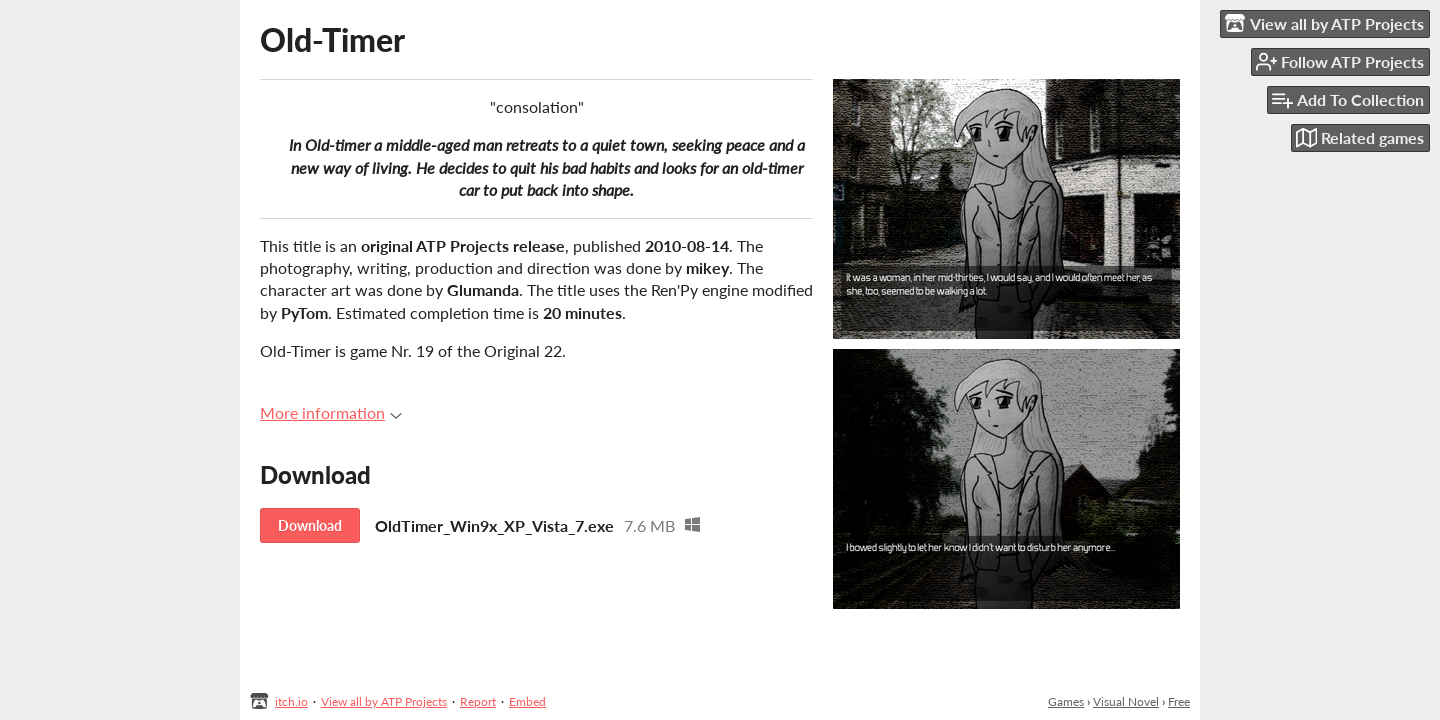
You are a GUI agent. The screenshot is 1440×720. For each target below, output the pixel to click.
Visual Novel (1126, 701)
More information (331, 412)
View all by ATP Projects (384, 701)
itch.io (291, 701)
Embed (527, 701)
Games (1066, 701)
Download (310, 525)
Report (478, 701)
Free (1179, 701)
